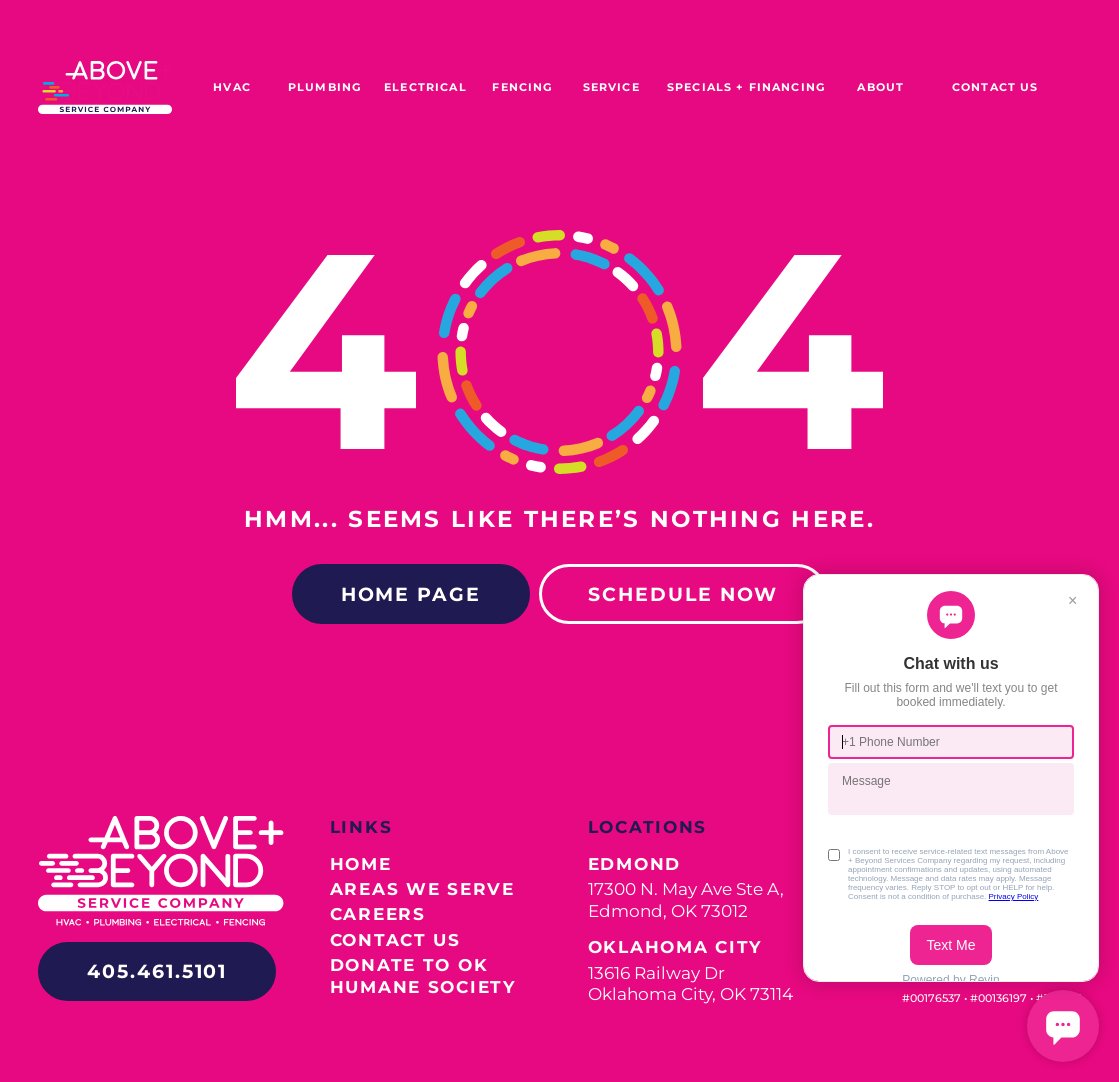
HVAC (232, 87)
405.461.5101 (157, 971)
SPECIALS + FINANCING (746, 87)
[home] (105, 87)
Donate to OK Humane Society (423, 975)
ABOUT (880, 87)
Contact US (995, 87)
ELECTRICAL (425, 87)
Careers (378, 913)
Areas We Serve (422, 888)
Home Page (411, 594)
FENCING (522, 87)
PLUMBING (324, 87)
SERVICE (611, 87)
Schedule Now (683, 594)
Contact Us (395, 939)
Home (361, 863)
